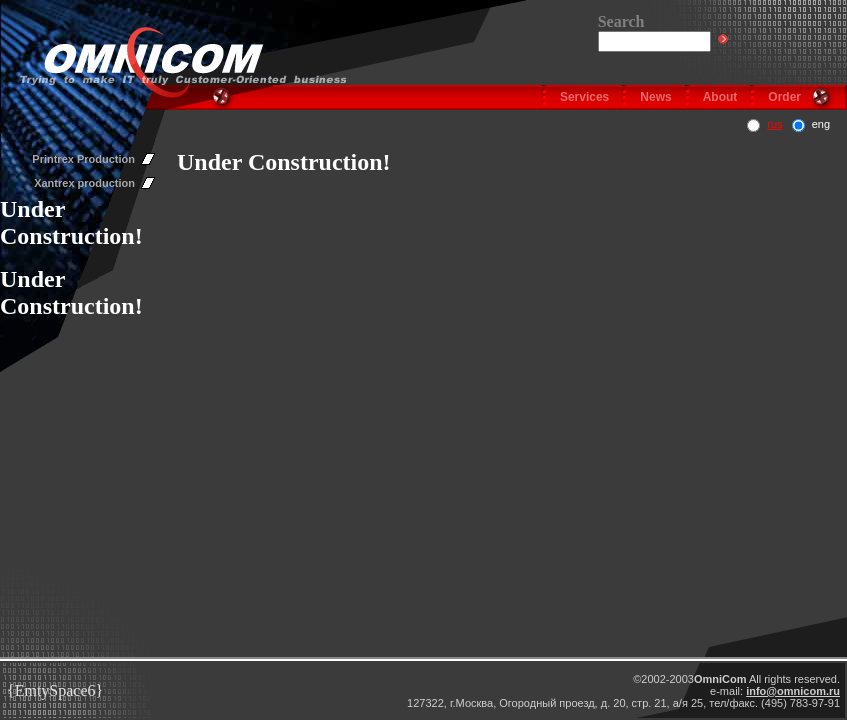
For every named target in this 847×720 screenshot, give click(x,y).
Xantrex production (84, 183)
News (655, 97)
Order (784, 97)
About (720, 97)
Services (584, 97)
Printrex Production (83, 159)
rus (774, 124)
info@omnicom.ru (793, 691)
